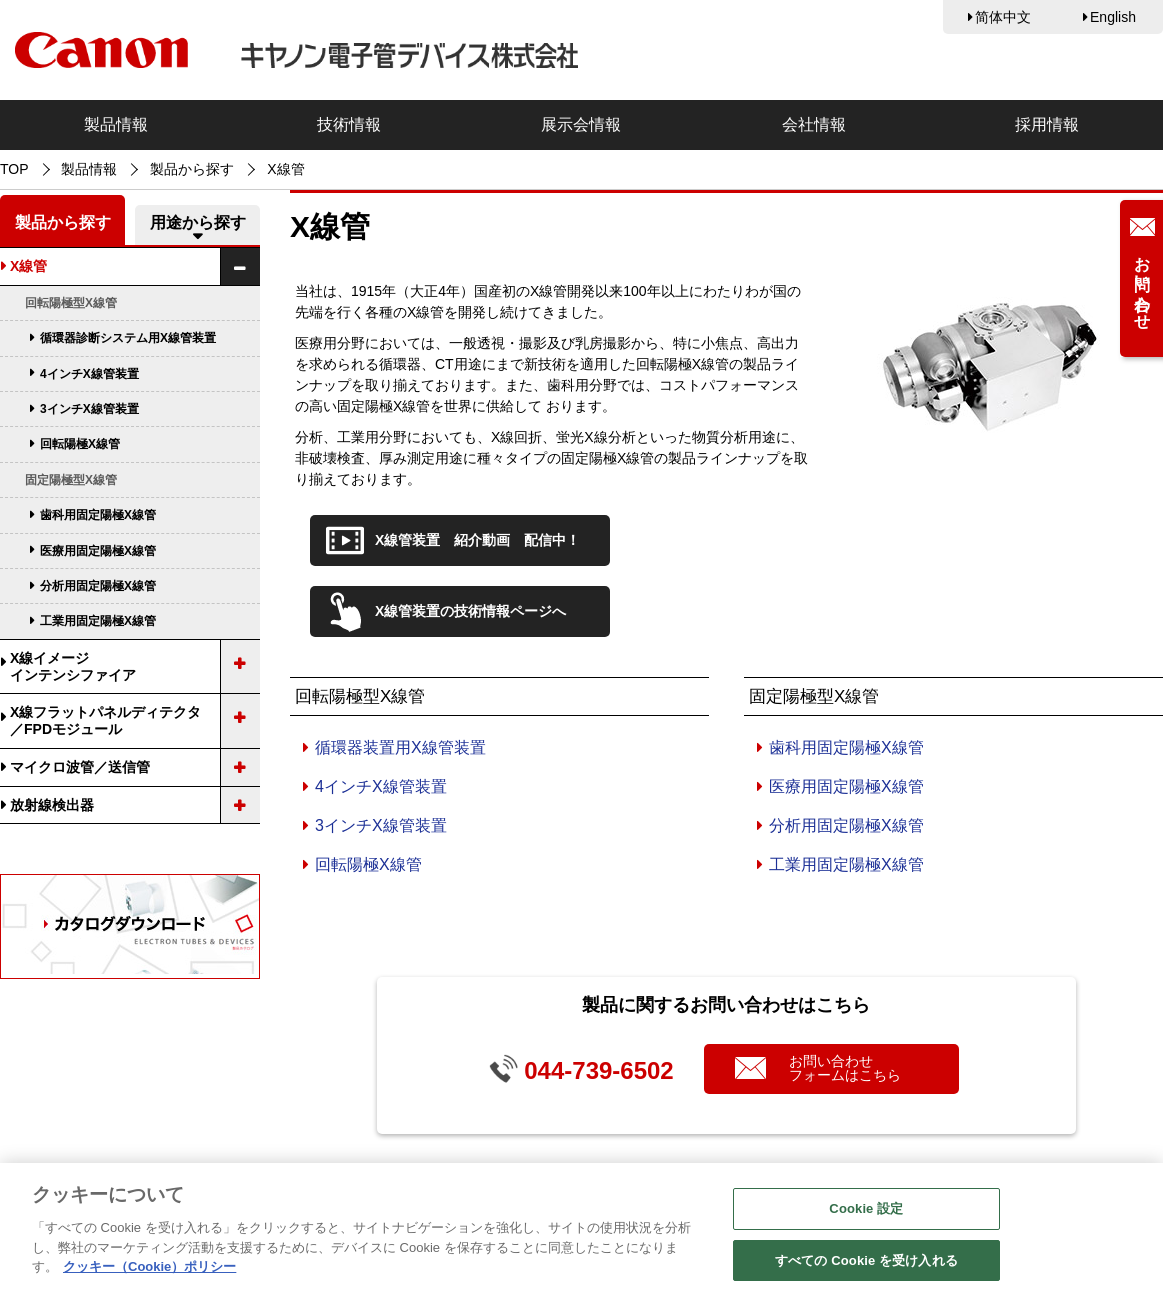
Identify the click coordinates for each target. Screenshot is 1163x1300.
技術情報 (349, 124)
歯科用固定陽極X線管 (846, 747)
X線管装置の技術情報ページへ (470, 611)
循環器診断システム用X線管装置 (128, 338)
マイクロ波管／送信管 (80, 767)
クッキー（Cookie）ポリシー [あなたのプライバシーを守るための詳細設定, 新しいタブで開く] (149, 1273)
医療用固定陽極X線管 (846, 786)
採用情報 (1047, 124)
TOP (14, 169)
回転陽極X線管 (368, 864)
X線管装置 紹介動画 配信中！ (477, 540)
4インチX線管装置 (381, 786)
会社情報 (814, 124)
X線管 (28, 266)
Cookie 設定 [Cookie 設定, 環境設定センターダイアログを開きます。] (866, 1215)
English (1113, 17)
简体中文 (1003, 17)
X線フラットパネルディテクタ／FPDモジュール (105, 720)
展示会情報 (581, 124)
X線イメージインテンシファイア (73, 666)
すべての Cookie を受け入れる (866, 1267)
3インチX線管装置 (381, 825)
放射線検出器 (52, 805)
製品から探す (192, 169)
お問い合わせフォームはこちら (845, 1068)
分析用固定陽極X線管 (846, 825)
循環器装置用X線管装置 (400, 747)
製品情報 (116, 124)
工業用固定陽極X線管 (846, 864)
